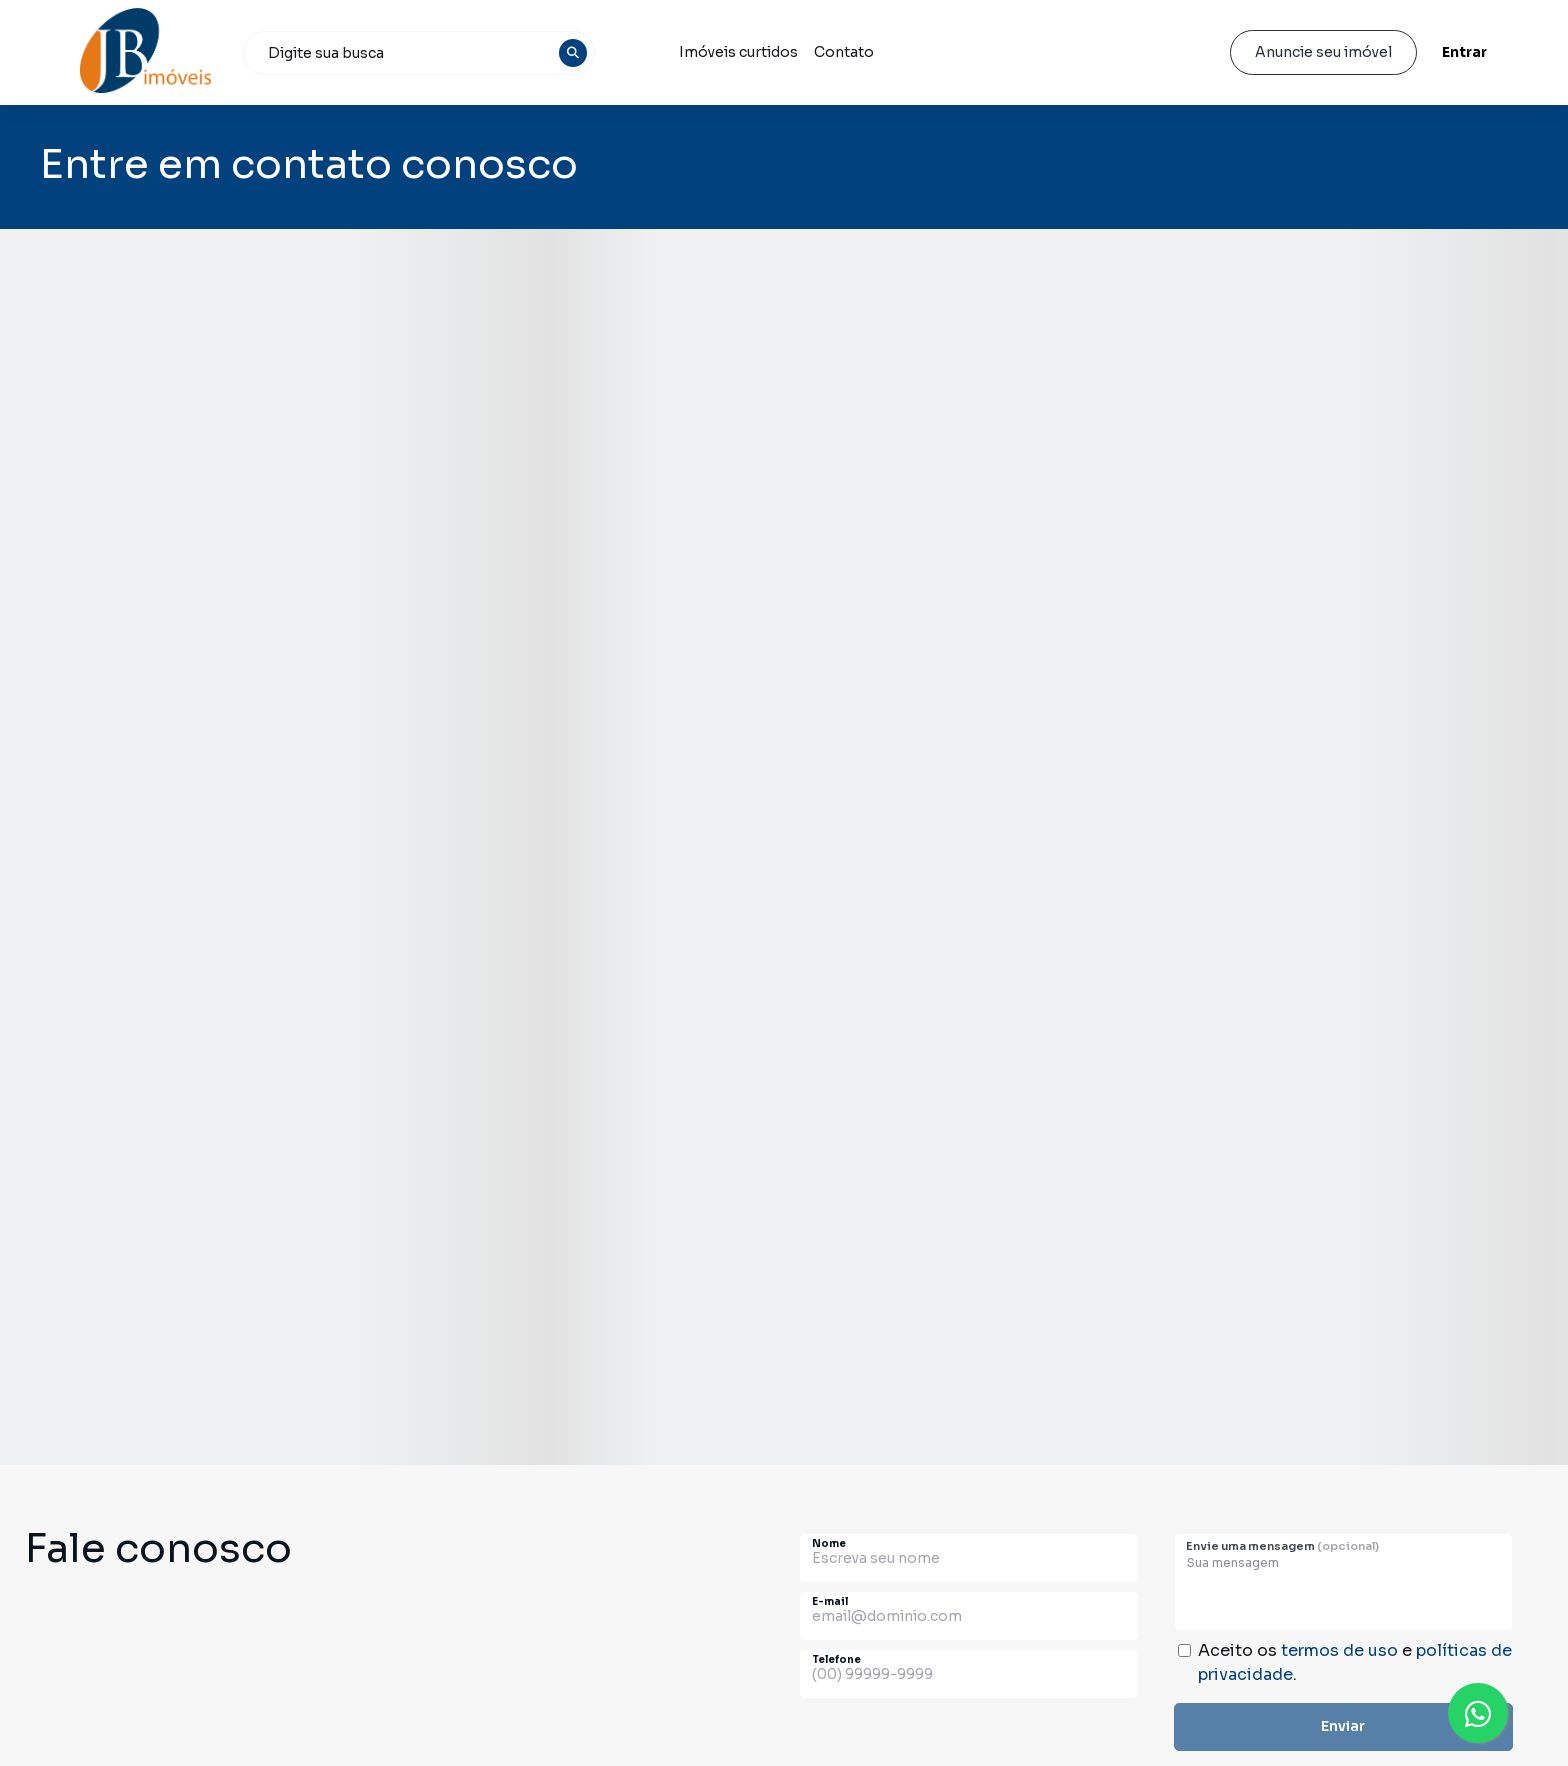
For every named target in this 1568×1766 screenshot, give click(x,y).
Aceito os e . (1355, 1662)
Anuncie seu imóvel (1323, 52)
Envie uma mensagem (1282, 1546)
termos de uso (1339, 1650)
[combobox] (419, 53)
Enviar (1343, 1726)
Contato (844, 52)
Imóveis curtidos (738, 52)
